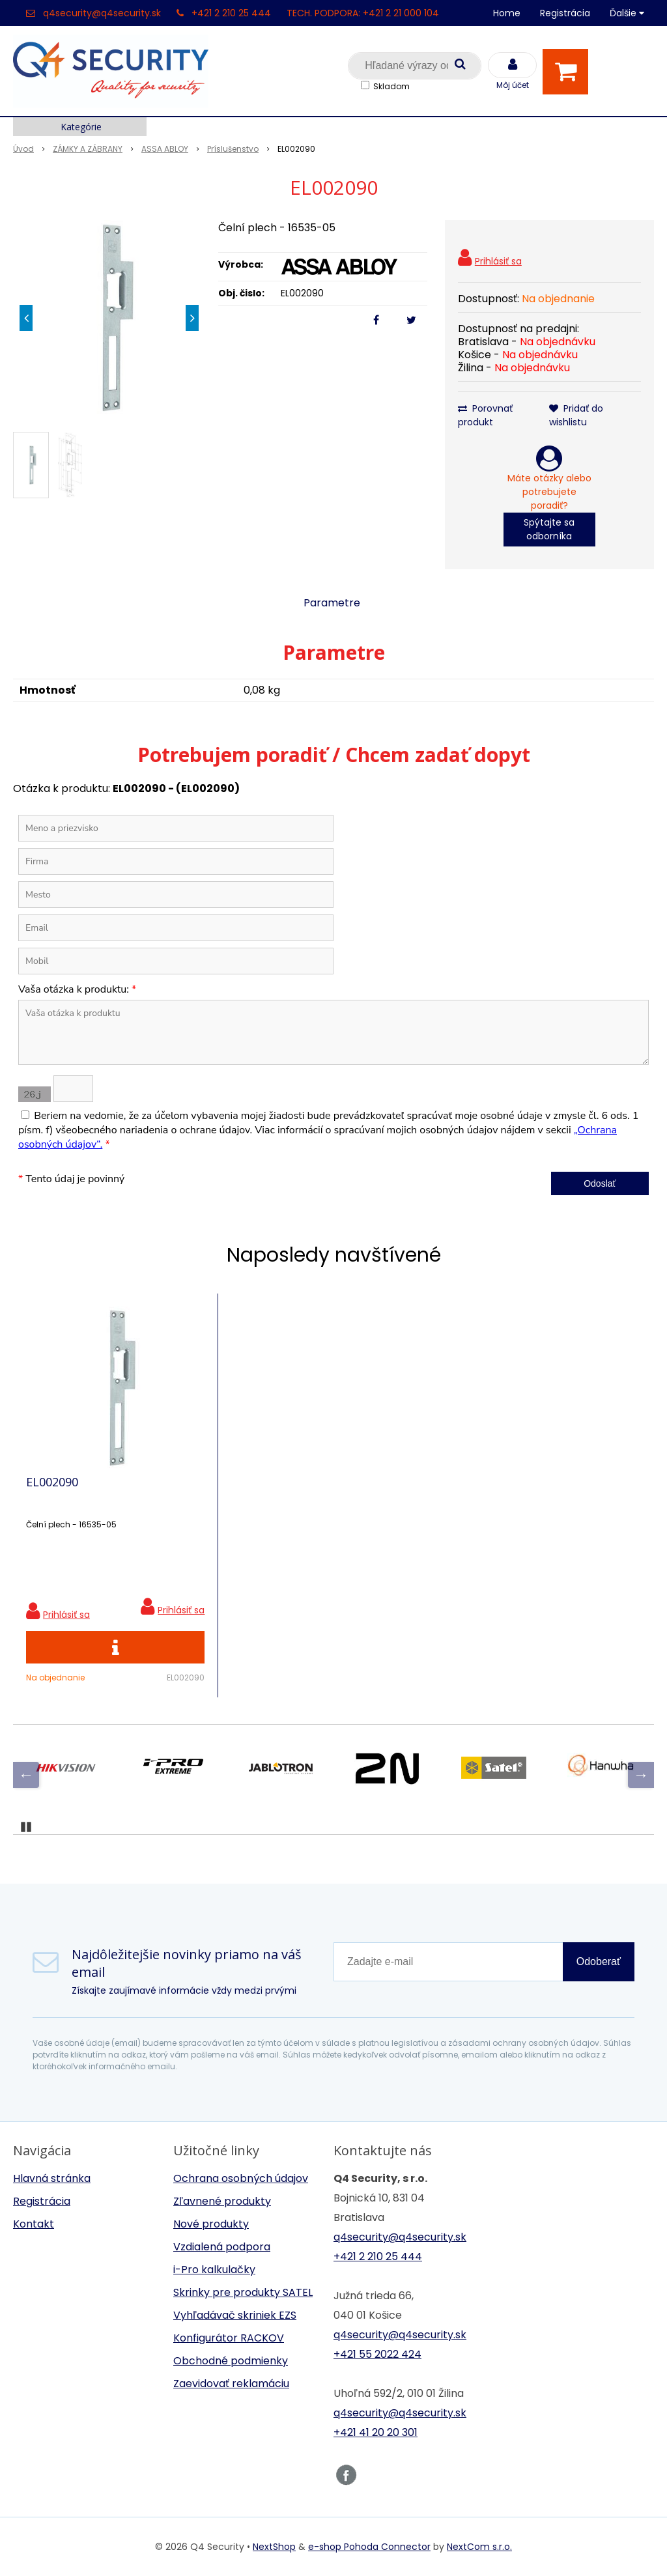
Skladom (391, 86)
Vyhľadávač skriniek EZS (234, 2315)
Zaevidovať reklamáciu (231, 2383)
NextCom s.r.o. (479, 2546)
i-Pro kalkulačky (214, 2269)
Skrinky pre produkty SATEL (243, 2292)
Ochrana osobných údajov (240, 2178)
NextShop (274, 2546)
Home (506, 13)
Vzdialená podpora (221, 2246)
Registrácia (565, 13)
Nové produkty (211, 2223)
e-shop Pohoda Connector (369, 2546)
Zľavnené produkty (222, 2201)
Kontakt (33, 2223)
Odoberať (598, 1961)
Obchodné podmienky (230, 2360)
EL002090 (52, 1482)
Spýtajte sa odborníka (549, 529)
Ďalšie (627, 13)
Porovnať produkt (485, 415)
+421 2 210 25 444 (231, 13)
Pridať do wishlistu (576, 415)
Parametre (332, 602)
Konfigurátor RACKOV (228, 2337)
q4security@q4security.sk (102, 13)
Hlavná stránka (52, 2178)
